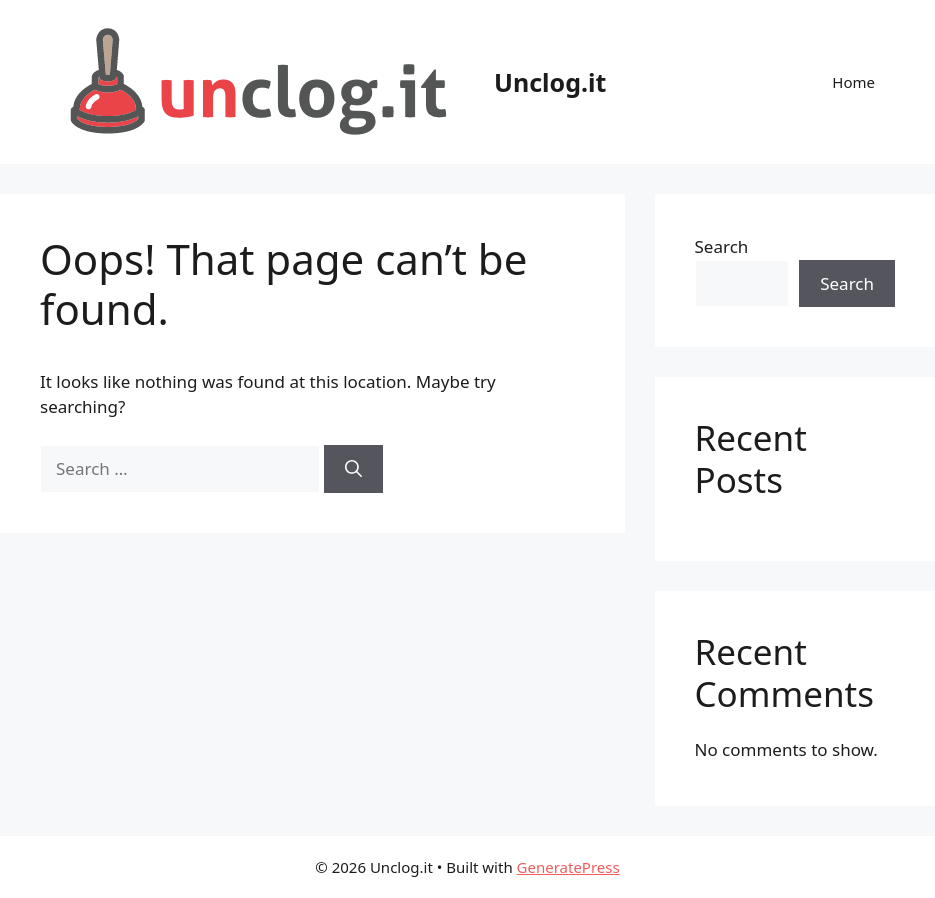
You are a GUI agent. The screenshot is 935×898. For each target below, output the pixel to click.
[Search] (353, 469)
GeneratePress (568, 867)
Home (853, 82)
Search (722, 246)
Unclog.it (550, 82)
